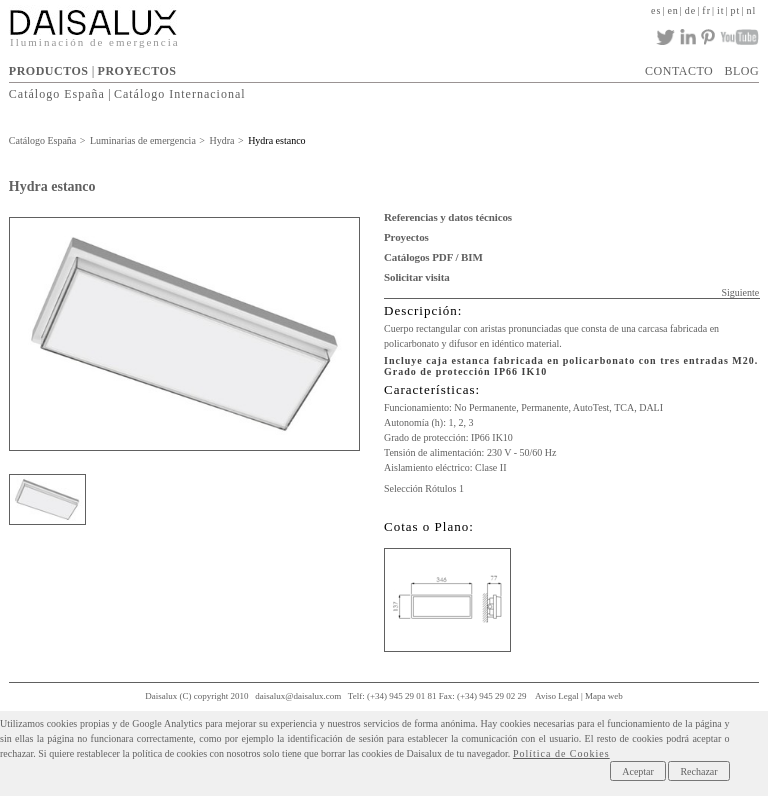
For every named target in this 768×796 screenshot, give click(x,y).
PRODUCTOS (49, 71)
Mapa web (604, 696)
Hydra (221, 140)
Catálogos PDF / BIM (433, 257)
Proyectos (406, 237)
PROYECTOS (137, 71)
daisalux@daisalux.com (298, 696)
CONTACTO (679, 71)
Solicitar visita (417, 277)
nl (751, 10)
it (721, 10)
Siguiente (740, 292)
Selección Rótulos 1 (424, 488)
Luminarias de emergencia (143, 140)
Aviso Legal (557, 696)
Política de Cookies (561, 753)
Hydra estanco (276, 140)
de (690, 10)
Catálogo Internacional (180, 94)
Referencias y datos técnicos (448, 217)
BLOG (741, 71)
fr (706, 10)
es (656, 10)
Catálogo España (57, 94)
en (672, 10)
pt (736, 10)
